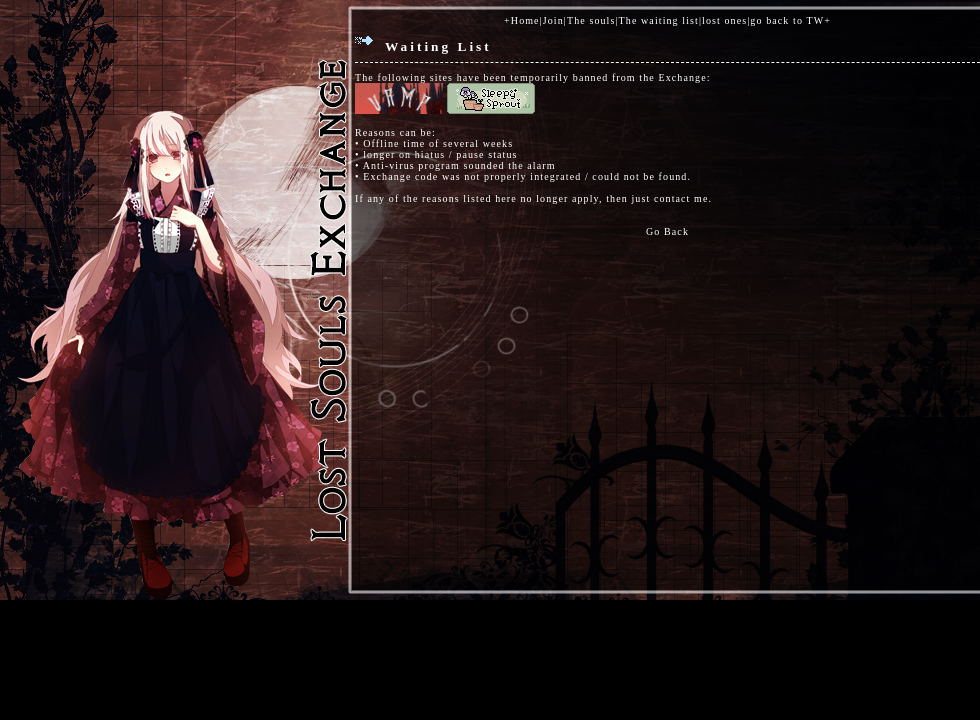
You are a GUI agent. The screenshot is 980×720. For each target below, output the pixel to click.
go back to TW (787, 20)
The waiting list (659, 20)
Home (525, 20)
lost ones (724, 20)
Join (553, 20)
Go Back (667, 231)
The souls (591, 20)
